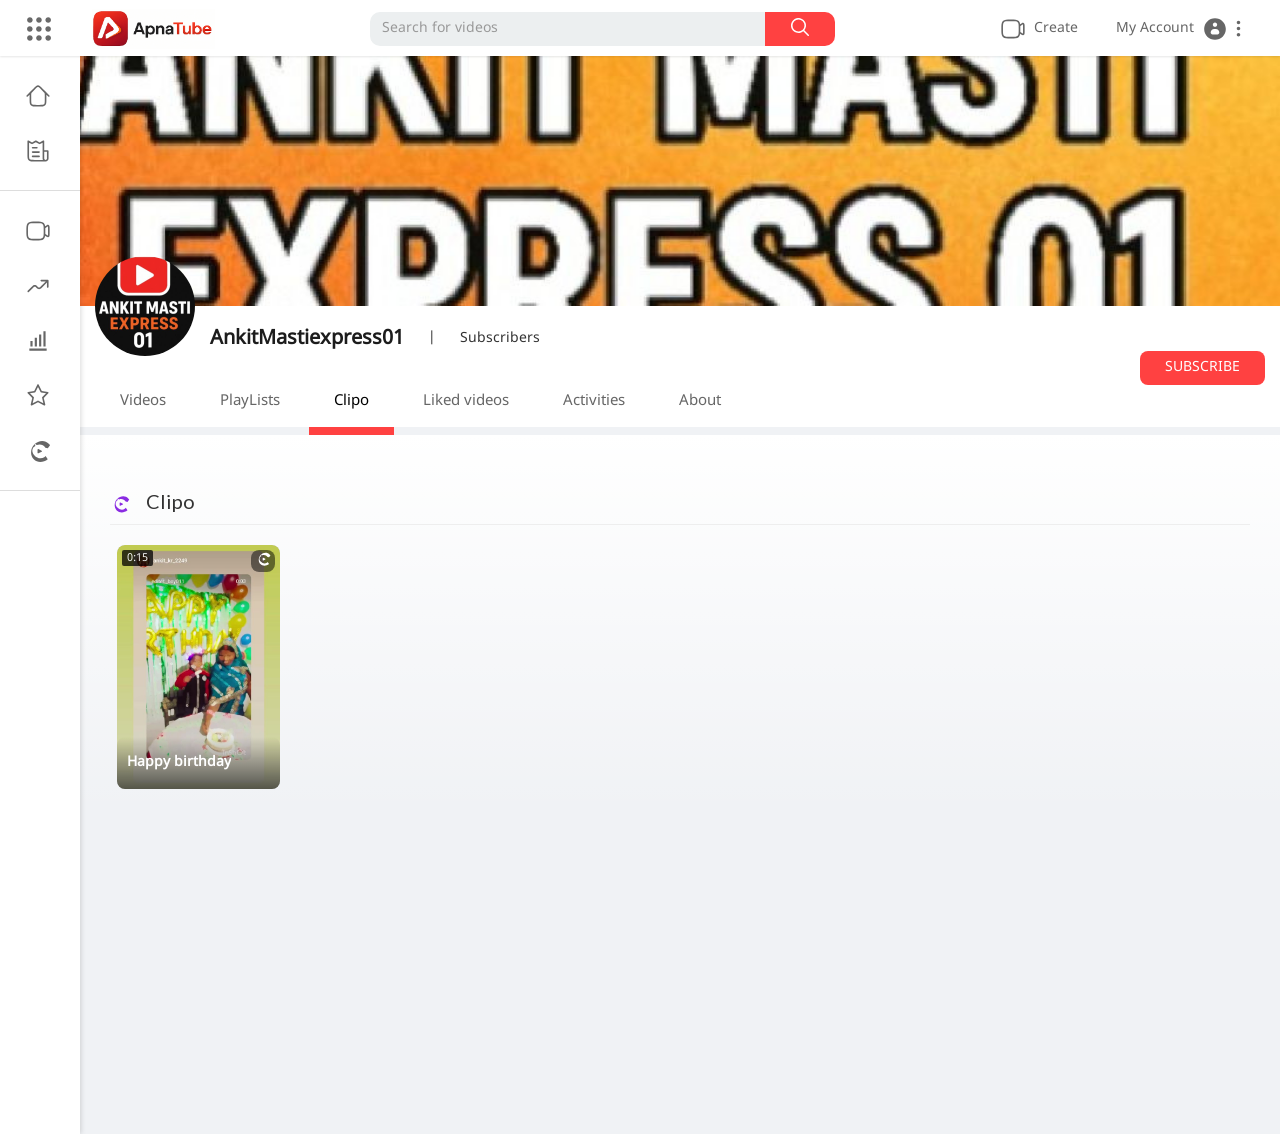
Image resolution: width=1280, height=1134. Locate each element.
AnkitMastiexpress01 (307, 339)
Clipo (351, 401)
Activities (594, 401)
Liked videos (466, 401)
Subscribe (1202, 367)
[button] (1178, 29)
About (700, 401)
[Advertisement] (680, 974)
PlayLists (250, 401)
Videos (143, 401)
